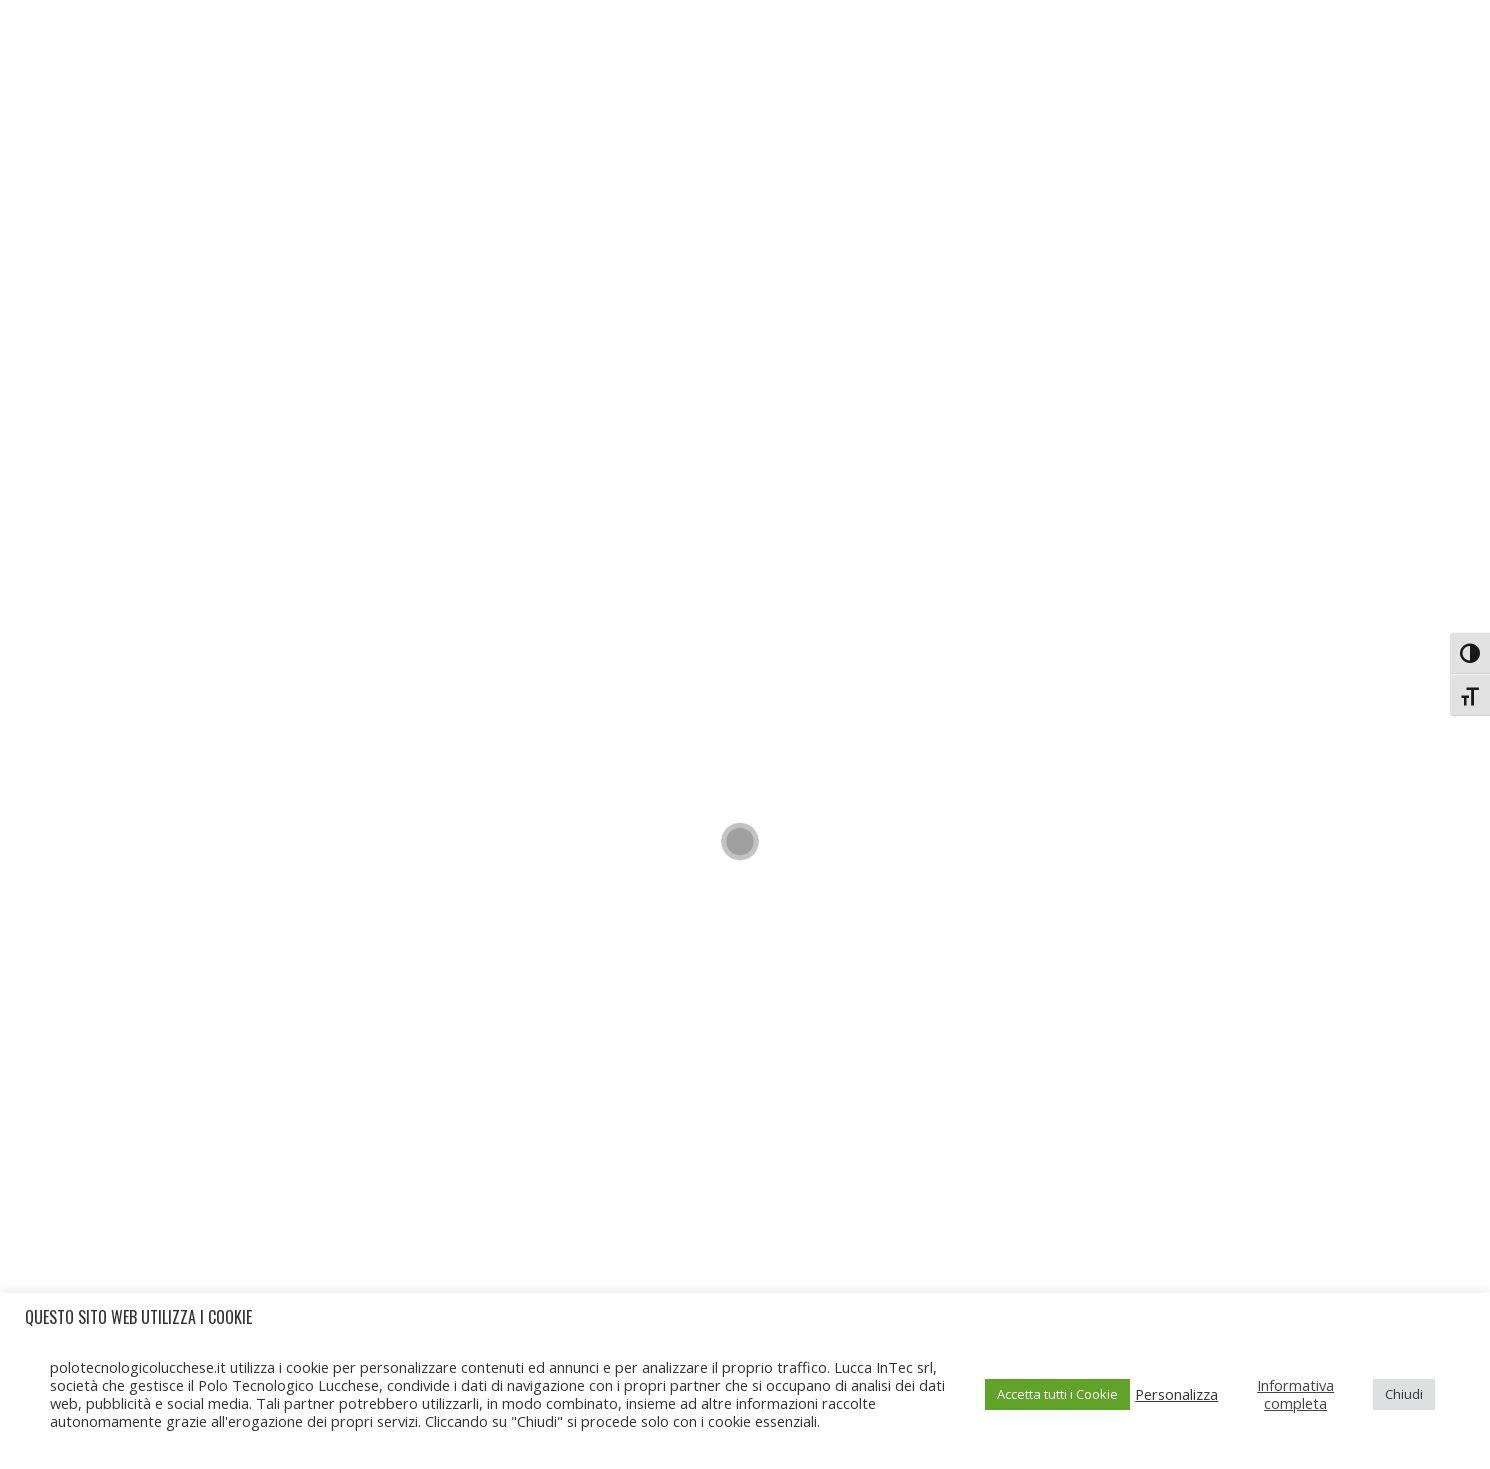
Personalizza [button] (1176, 1394)
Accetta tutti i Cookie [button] (1057, 1394)
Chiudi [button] (1404, 1394)
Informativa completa (1295, 1394)
